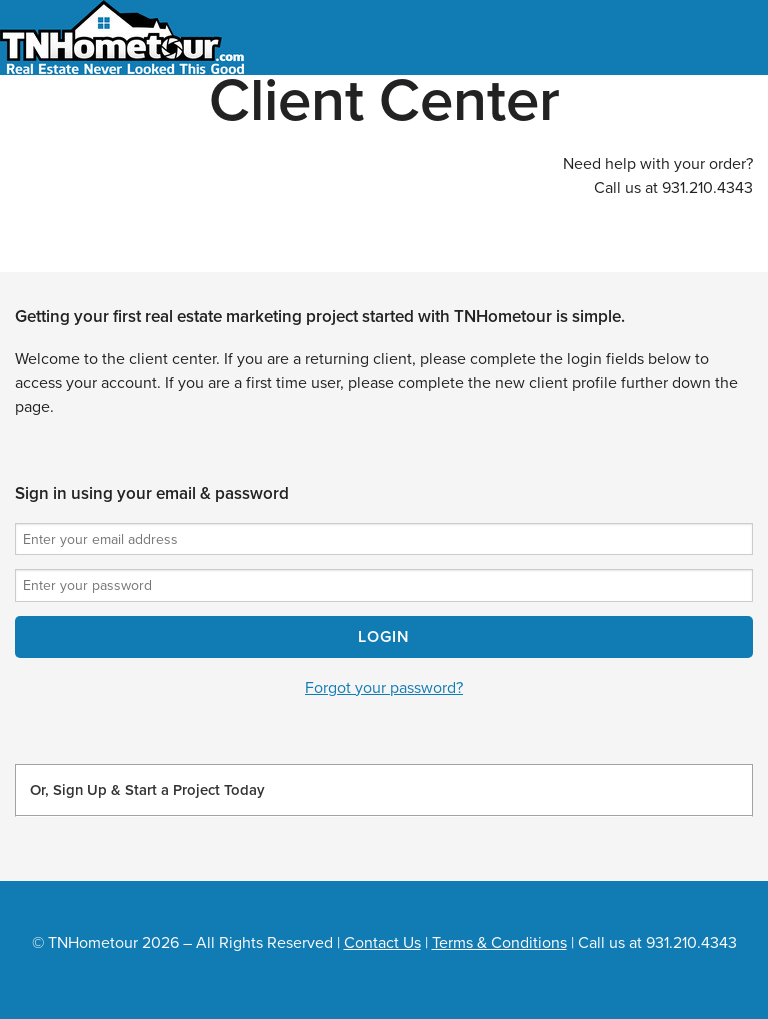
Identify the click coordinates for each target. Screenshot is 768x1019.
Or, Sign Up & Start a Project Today (147, 790)
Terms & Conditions (499, 943)
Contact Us (382, 943)
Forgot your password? (384, 688)
